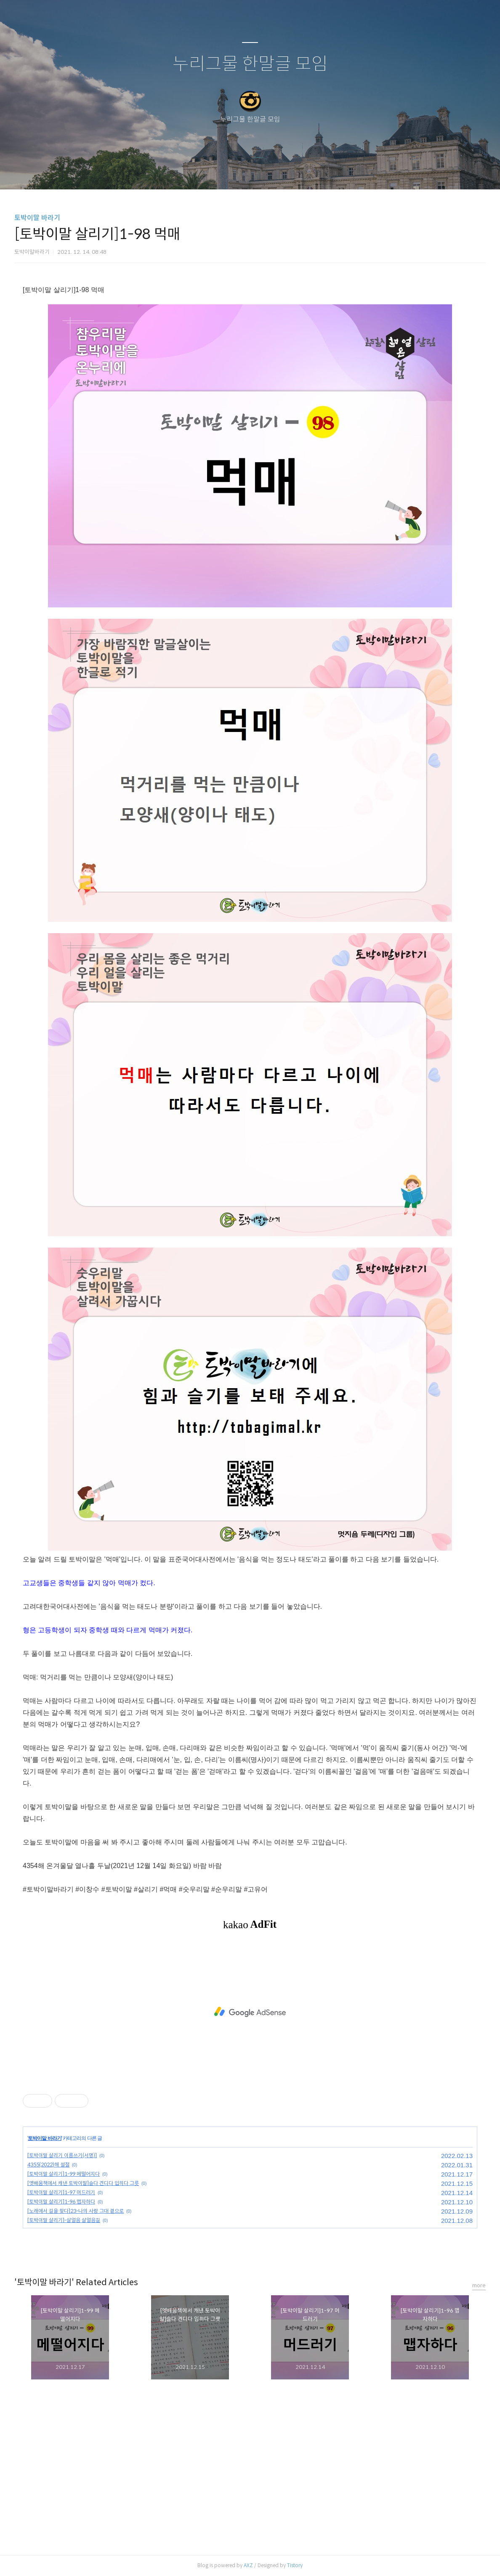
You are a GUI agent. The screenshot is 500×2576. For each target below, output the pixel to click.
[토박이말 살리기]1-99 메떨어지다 (63, 2174)
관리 (292, 172)
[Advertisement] (250, 2012)
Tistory (295, 2565)
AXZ (248, 2565)
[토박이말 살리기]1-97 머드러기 (61, 2192)
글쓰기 (207, 172)
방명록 (235, 172)
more (479, 2285)
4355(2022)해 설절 (48, 2164)
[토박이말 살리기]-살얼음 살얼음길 (63, 2220)
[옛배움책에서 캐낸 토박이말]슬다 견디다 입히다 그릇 (83, 2183)
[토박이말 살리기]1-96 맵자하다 (61, 2201)
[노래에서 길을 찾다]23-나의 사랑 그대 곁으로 (75, 2211)
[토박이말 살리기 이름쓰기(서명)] (62, 2155)
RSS (264, 172)
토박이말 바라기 (37, 217)
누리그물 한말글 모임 (250, 64)
